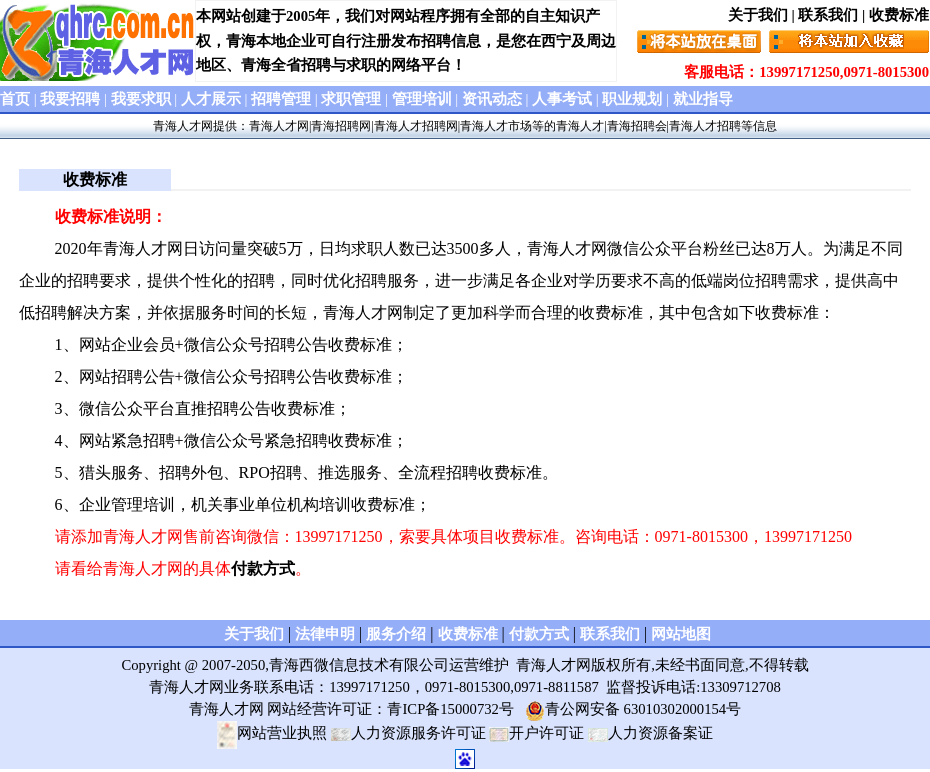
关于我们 (758, 15)
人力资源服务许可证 (408, 733)
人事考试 (562, 99)
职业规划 (632, 99)
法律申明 (325, 634)
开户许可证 (536, 733)
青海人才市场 (496, 126)
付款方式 (263, 568)
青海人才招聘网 (416, 126)
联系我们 (828, 15)
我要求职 (141, 99)
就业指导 (703, 99)
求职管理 (351, 99)
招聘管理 (281, 99)
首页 (15, 99)
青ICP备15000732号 (450, 709)
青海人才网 (183, 126)
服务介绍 (396, 634)
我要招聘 (70, 99)
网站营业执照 (272, 733)
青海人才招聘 (705, 126)
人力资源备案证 (650, 733)
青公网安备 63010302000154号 (633, 709)
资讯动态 (492, 99)
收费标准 (899, 15)
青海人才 (580, 126)
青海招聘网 (341, 126)
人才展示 (211, 99)
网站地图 (681, 634)
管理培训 (422, 99)
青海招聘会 (637, 126)
